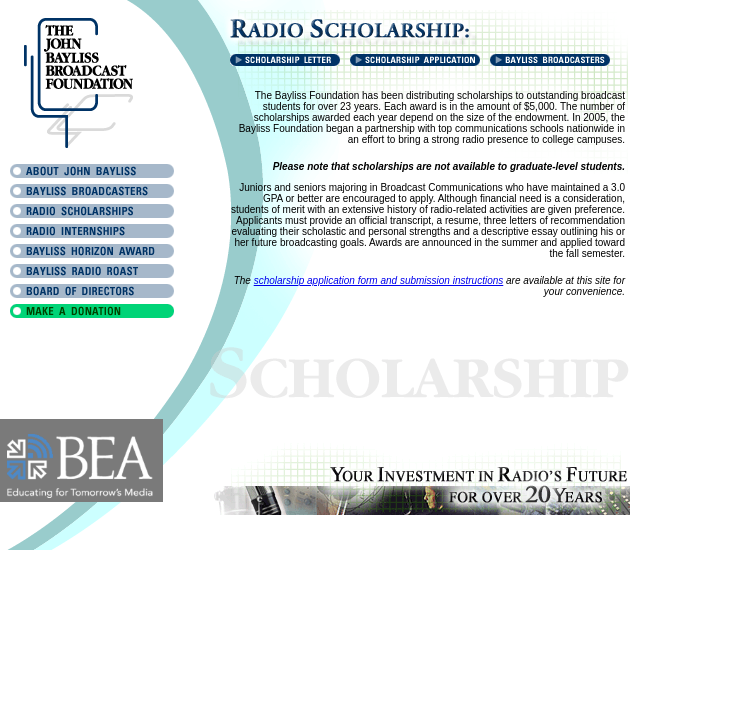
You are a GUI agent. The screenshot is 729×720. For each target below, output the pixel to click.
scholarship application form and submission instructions (379, 280)
